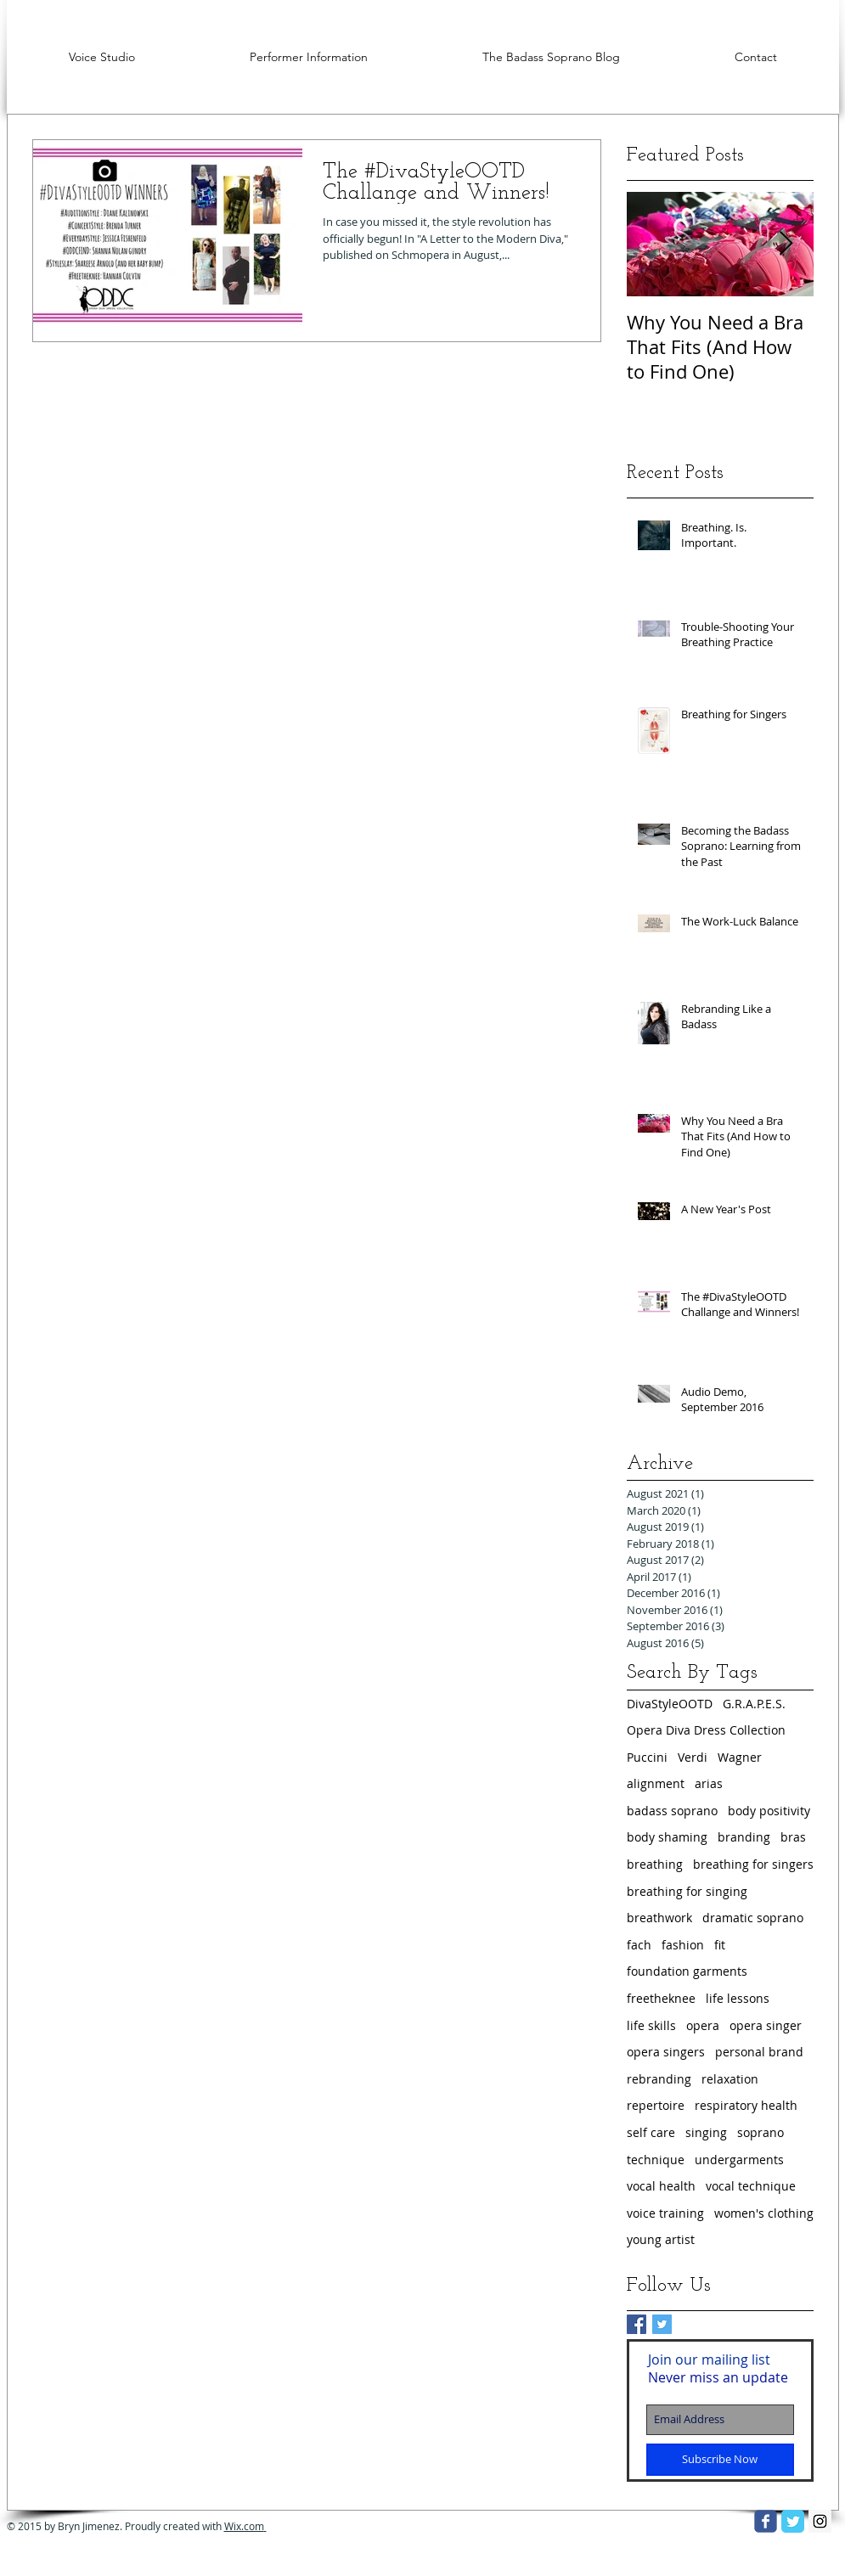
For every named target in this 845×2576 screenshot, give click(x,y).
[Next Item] (786, 244)
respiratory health (746, 2105)
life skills (651, 2025)
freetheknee (661, 1998)
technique (655, 2159)
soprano (760, 2132)
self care (651, 2132)
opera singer (766, 2025)
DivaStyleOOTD (670, 1704)
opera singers (666, 2052)
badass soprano (672, 1811)
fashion (683, 1945)
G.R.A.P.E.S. (754, 1704)
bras (793, 1837)
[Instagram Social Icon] (819, 2521)
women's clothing (764, 2213)
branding (744, 1837)
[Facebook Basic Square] (636, 2324)
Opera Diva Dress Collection (706, 1730)
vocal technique (751, 2186)
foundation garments (687, 1971)
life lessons (737, 1998)
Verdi (692, 1757)
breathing (655, 1864)
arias (709, 1783)
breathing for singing (687, 1891)
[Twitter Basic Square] (662, 2324)
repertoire (655, 2105)
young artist (661, 2239)
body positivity (769, 1811)
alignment (655, 1783)
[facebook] (765, 2521)
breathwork (659, 1918)
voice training (665, 2213)
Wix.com (245, 2526)
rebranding (659, 2079)
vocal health (661, 2186)
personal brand (759, 2052)
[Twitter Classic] (792, 2521)
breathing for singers (753, 1864)
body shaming (667, 1837)
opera (702, 2025)
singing (706, 2132)
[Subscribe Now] (720, 2460)
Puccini (647, 1757)
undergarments (739, 2159)
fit (719, 1945)
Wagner (740, 1757)
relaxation (729, 2079)
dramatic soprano (752, 1918)
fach (639, 1945)
